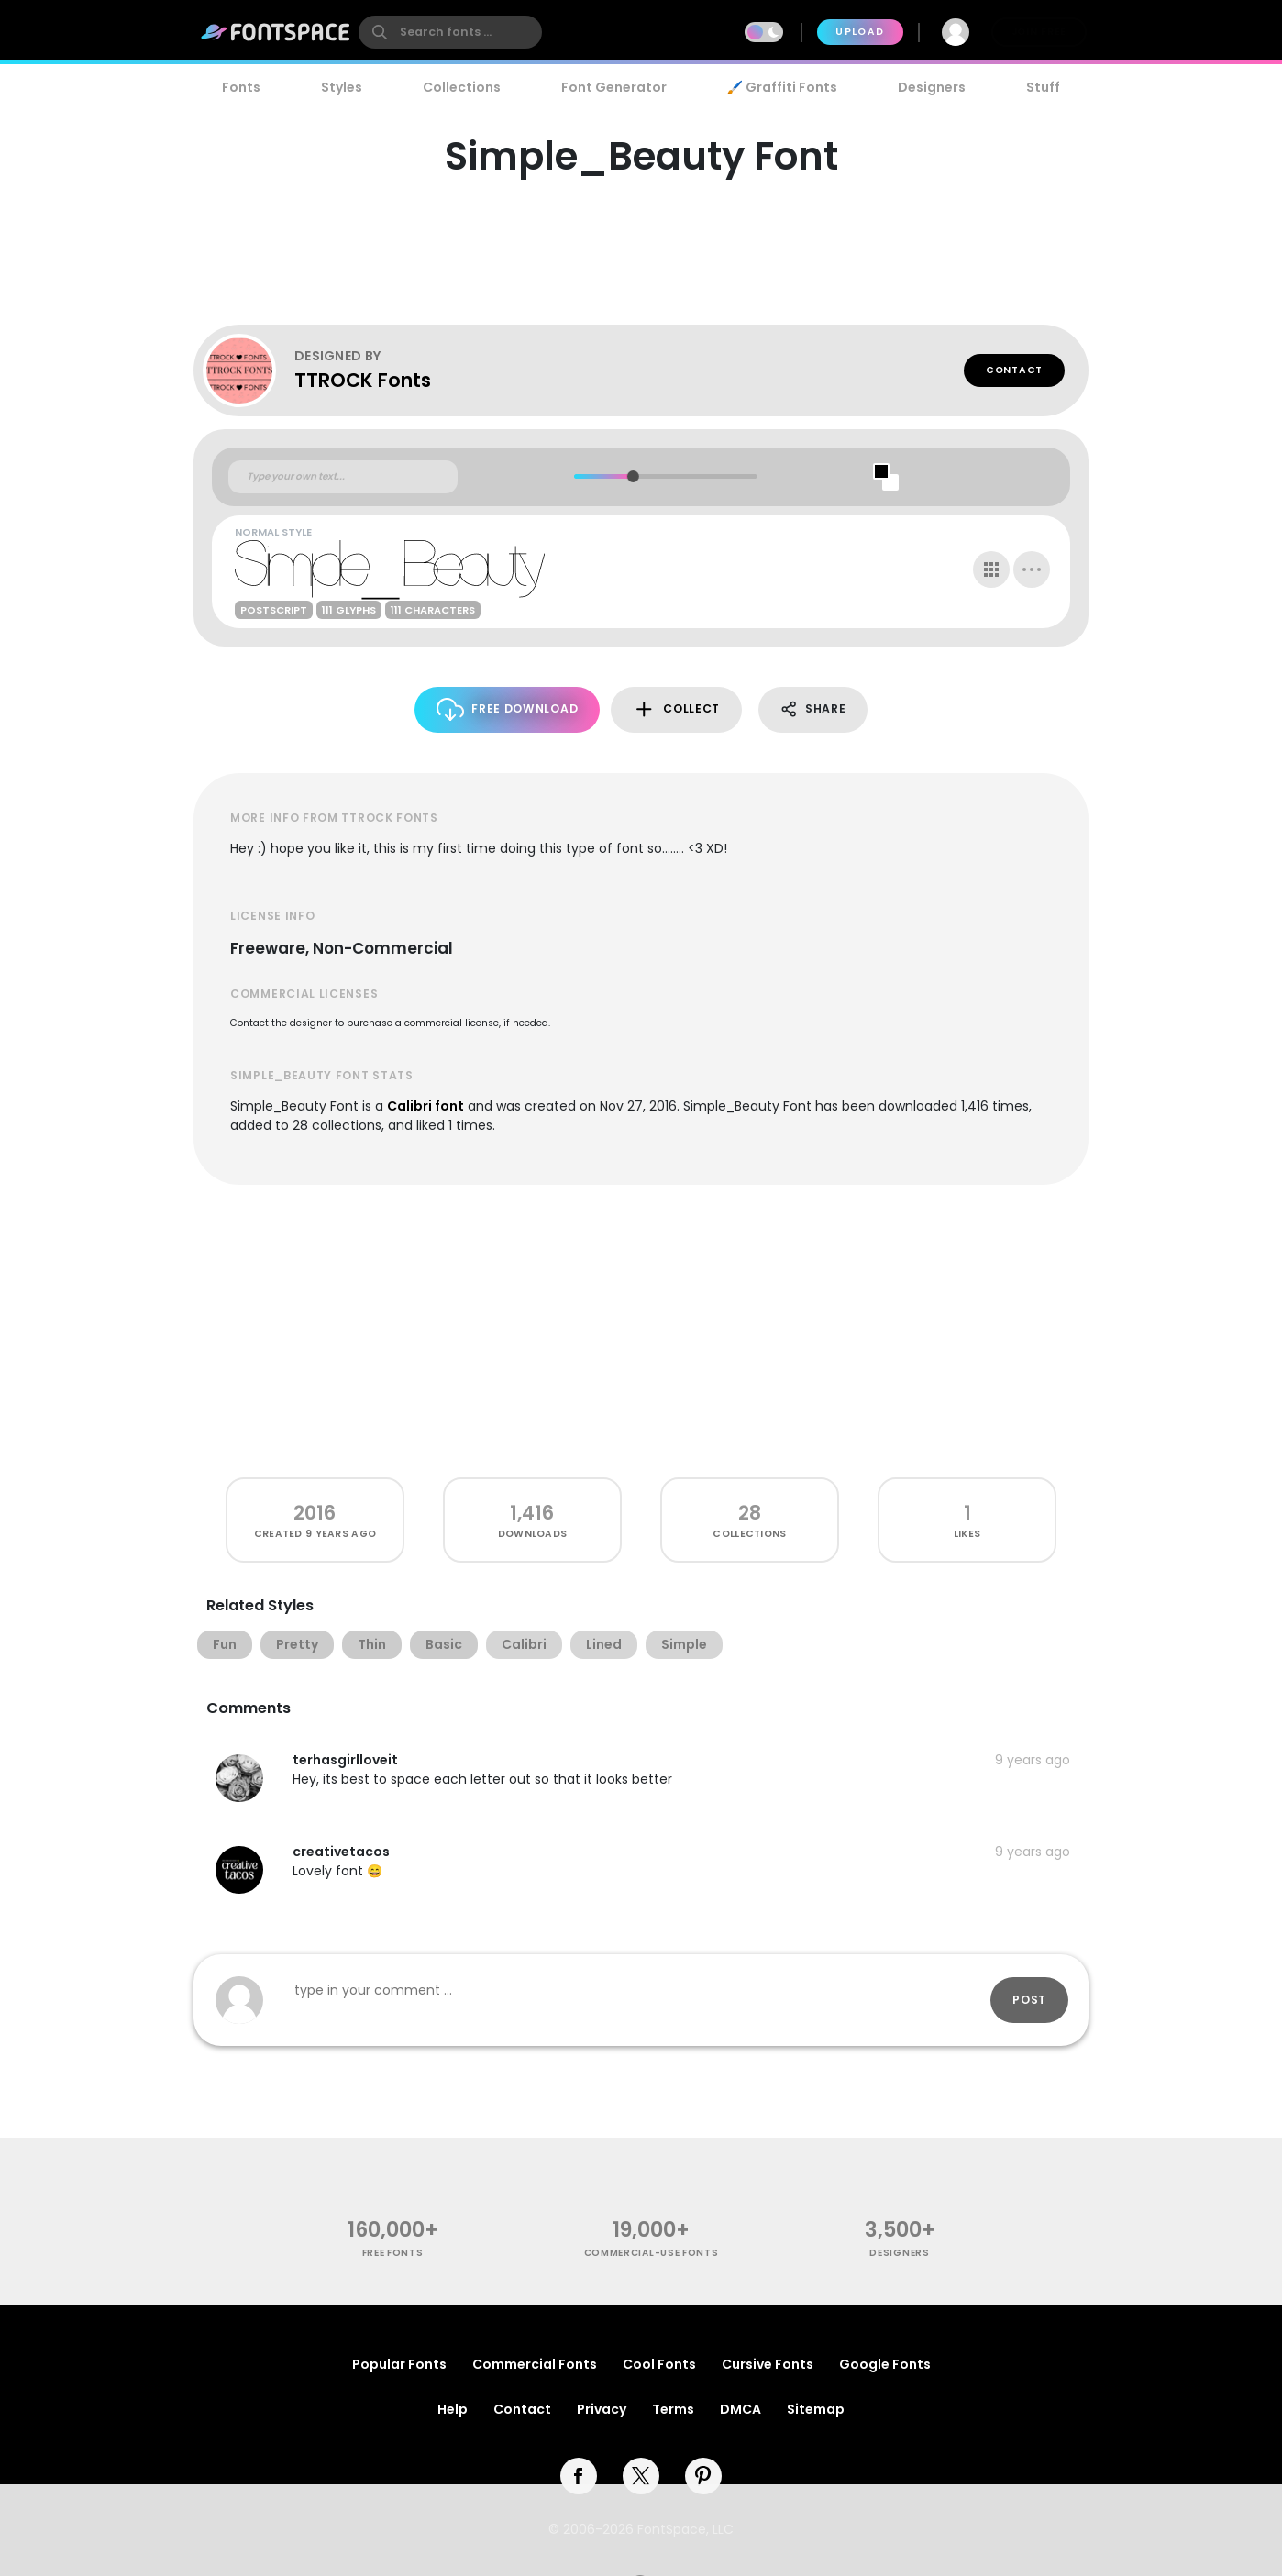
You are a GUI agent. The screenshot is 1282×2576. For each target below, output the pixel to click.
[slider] (632, 476)
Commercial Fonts (534, 2364)
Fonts (241, 87)
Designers (932, 87)
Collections (462, 87)
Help (452, 2409)
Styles (341, 87)
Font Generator (614, 87)
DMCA (740, 2409)
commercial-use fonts (651, 2253)
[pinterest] (703, 2476)
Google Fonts (885, 2364)
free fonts (393, 2253)
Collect (676, 709)
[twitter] (641, 2476)
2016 (314, 1512)
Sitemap (816, 2409)
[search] (450, 32)
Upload (859, 32)
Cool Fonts (659, 2364)
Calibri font (425, 1106)
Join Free (1038, 32)
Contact (1014, 370)
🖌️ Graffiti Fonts (782, 87)
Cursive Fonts (767, 2364)
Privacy (601, 2409)
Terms (673, 2409)
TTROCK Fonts (362, 380)
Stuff (1043, 87)
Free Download (508, 709)
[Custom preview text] (343, 476)
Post (1029, 1999)
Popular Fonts (399, 2364)
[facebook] (578, 2476)
